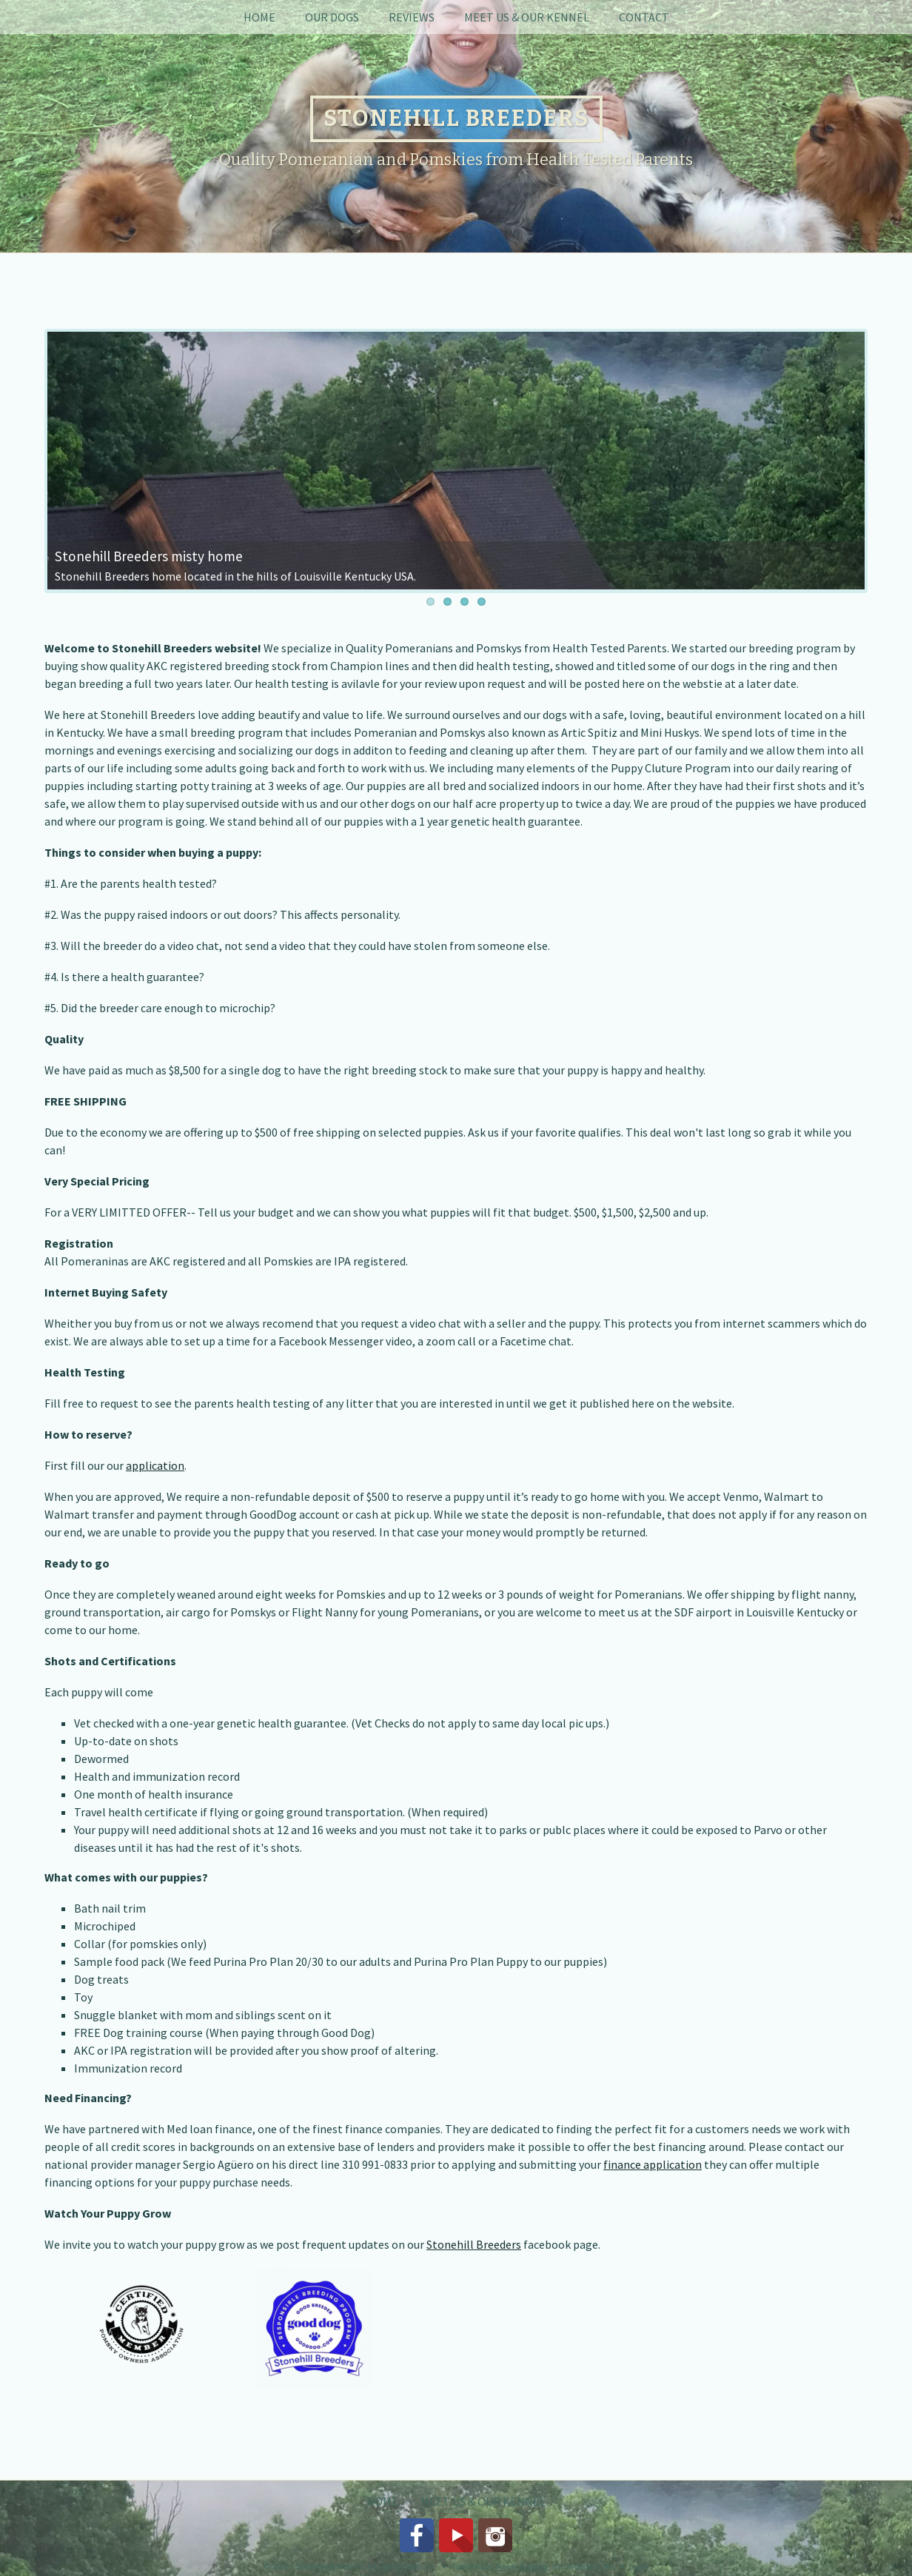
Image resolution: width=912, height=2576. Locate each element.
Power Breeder (522, 2566)
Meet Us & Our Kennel (526, 17)
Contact (644, 17)
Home (259, 17)
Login (638, 2566)
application (155, 1465)
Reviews (412, 17)
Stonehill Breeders (473, 2244)
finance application (652, 2164)
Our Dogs (332, 17)
